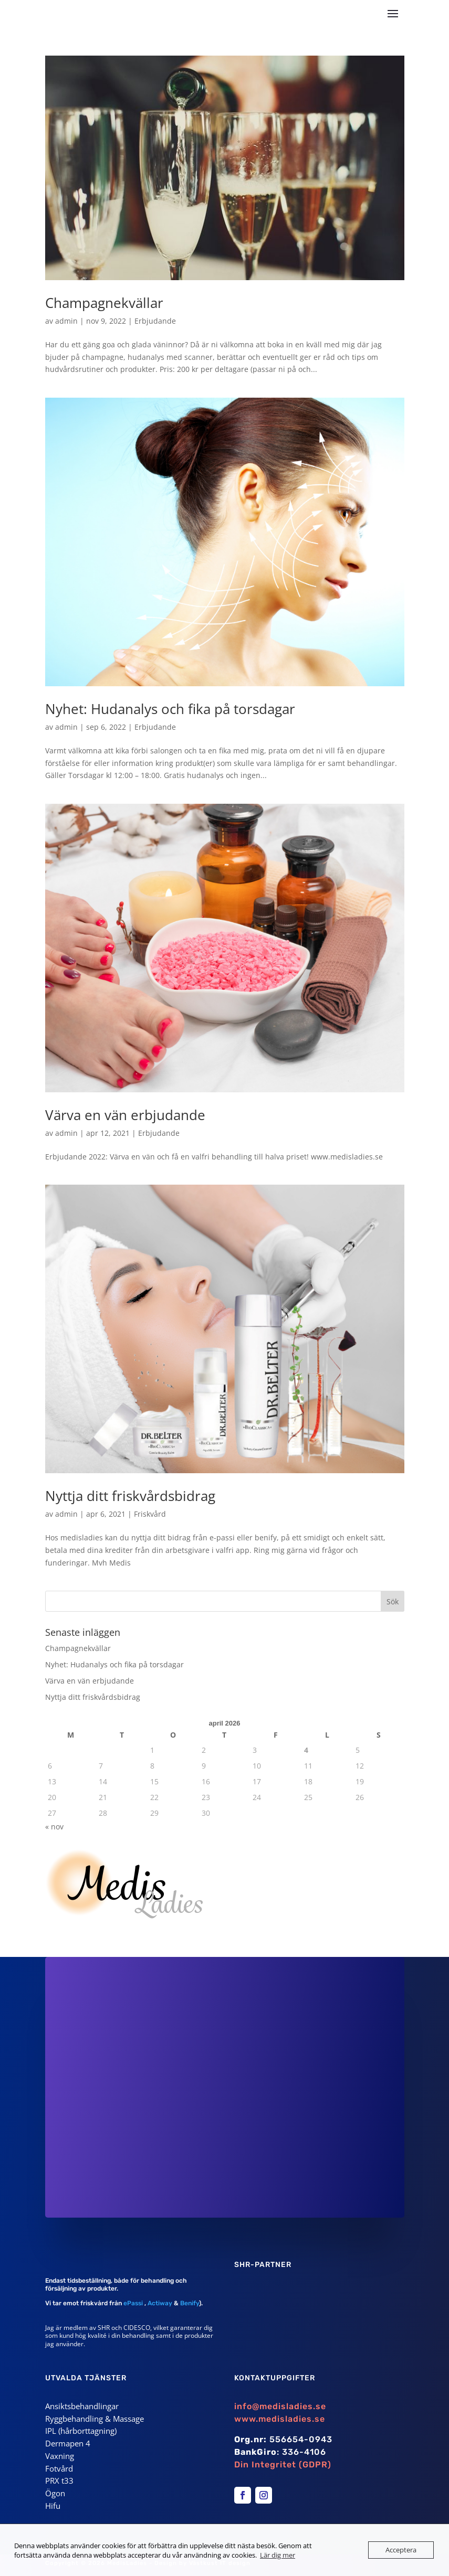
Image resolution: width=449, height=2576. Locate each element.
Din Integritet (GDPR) (282, 2464)
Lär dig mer (277, 2555)
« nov (54, 1827)
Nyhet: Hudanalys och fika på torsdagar (170, 708)
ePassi (132, 2303)
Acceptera (400, 2549)
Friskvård (150, 1514)
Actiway (160, 2303)
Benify (189, 2303)
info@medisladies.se (280, 2406)
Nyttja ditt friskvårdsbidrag (130, 1495)
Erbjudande (155, 321)
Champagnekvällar (104, 302)
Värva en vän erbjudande (125, 1114)
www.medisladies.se (279, 2419)
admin (66, 321)
